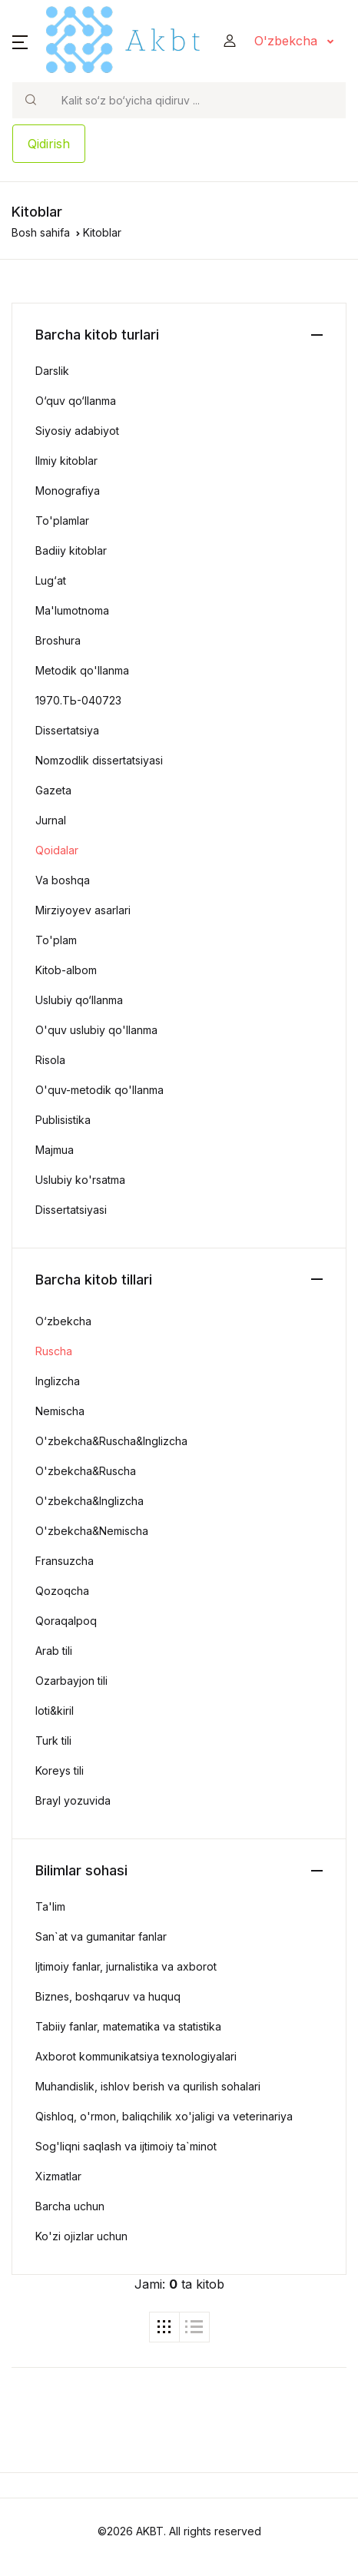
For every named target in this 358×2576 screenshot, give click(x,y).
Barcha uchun (69, 2206)
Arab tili (53, 1650)
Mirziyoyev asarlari (83, 910)
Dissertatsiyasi (71, 1209)
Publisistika (63, 1119)
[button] (20, 40)
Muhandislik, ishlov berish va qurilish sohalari (147, 2086)
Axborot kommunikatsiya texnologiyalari (136, 2056)
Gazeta (53, 790)
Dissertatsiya (67, 730)
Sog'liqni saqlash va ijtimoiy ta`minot (126, 2146)
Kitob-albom (66, 969)
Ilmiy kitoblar (66, 460)
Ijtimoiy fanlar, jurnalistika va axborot (126, 1966)
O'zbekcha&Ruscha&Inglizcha (111, 1440)
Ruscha (53, 1351)
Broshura (58, 640)
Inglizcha (57, 1380)
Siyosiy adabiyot (77, 430)
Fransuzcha (64, 1560)
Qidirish (49, 143)
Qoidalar (56, 850)
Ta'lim (50, 1906)
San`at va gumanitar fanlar (101, 1936)
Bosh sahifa (41, 232)
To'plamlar (62, 520)
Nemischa (60, 1410)
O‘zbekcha (63, 1321)
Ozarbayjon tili (71, 1680)
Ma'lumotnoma (72, 610)
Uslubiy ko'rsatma (80, 1179)
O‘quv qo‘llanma (75, 400)
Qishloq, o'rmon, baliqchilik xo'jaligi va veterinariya (164, 2116)
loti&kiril (54, 1710)
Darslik (52, 370)
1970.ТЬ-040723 (78, 700)
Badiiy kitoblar (71, 550)
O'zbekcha (287, 40)
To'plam (56, 940)
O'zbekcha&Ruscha (85, 1470)
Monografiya (67, 490)
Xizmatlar (58, 2176)
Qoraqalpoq (66, 1620)
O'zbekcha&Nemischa (91, 1530)
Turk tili (53, 1740)
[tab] (164, 2327)
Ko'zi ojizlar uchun (81, 2236)
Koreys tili (59, 1770)
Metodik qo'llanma (82, 670)
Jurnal (50, 820)
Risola (50, 1059)
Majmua (54, 1149)
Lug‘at (50, 580)
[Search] (197, 100)
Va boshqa (62, 880)
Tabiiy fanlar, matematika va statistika (128, 2026)
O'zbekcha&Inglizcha (89, 1500)
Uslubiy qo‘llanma (79, 999)
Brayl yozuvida (73, 1800)
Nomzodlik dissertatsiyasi (99, 760)
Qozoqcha (62, 1590)
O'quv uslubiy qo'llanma (96, 1029)
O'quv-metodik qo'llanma (99, 1089)
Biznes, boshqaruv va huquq (108, 1996)
